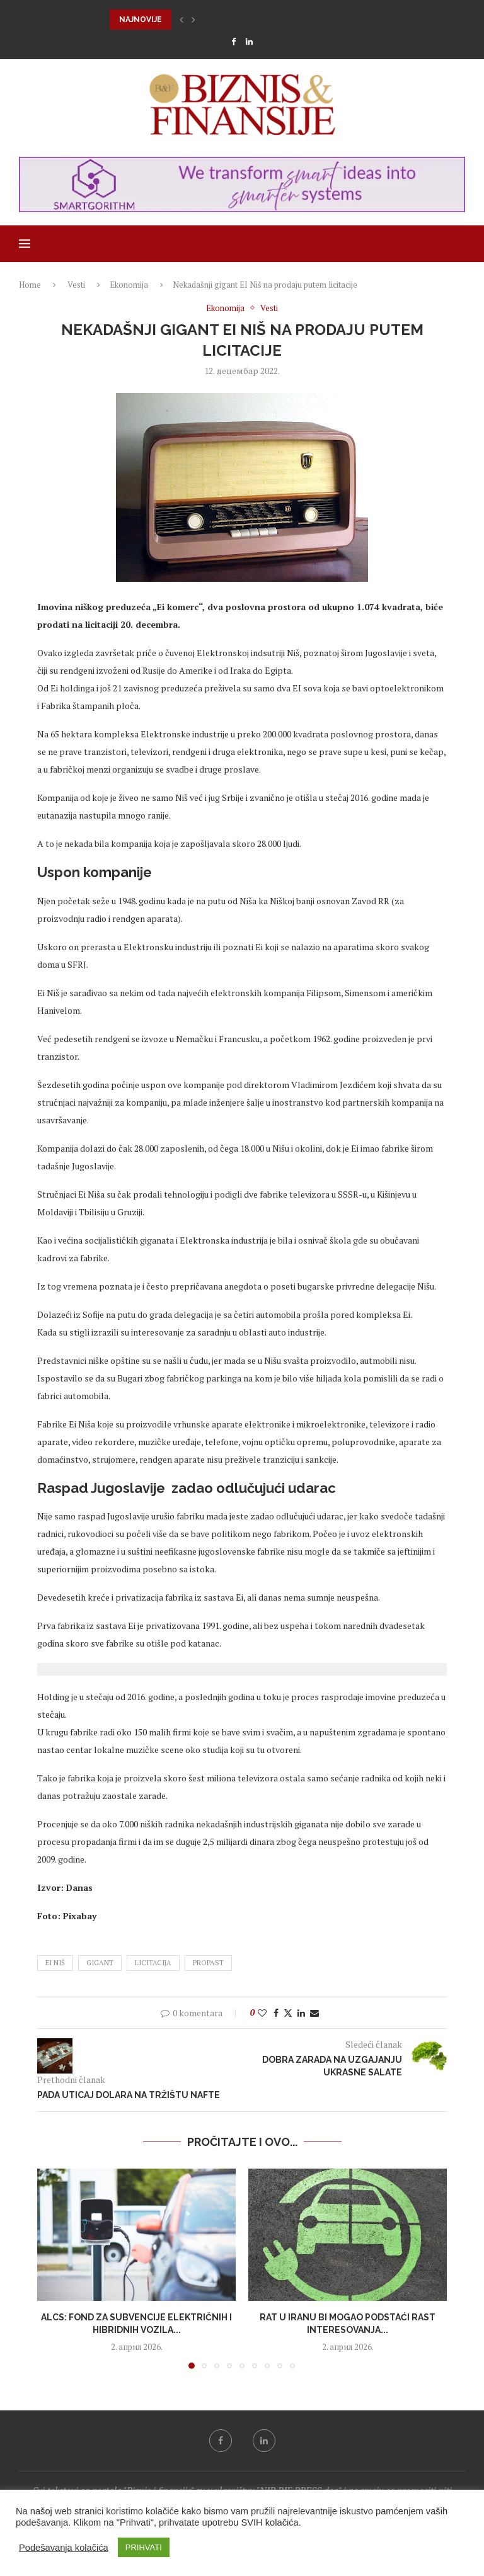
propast (208, 1962)
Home (30, 284)
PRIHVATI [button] (143, 2547)
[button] (181, 19)
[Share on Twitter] (288, 2013)
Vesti (76, 284)
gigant (99, 1962)
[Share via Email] (314, 2013)
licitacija (153, 1962)
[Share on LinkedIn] (301, 2013)
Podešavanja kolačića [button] (63, 2548)
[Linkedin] (249, 41)
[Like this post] (262, 2013)
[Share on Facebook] (276, 2013)
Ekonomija (129, 284)
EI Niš (55, 1962)
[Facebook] (233, 41)
